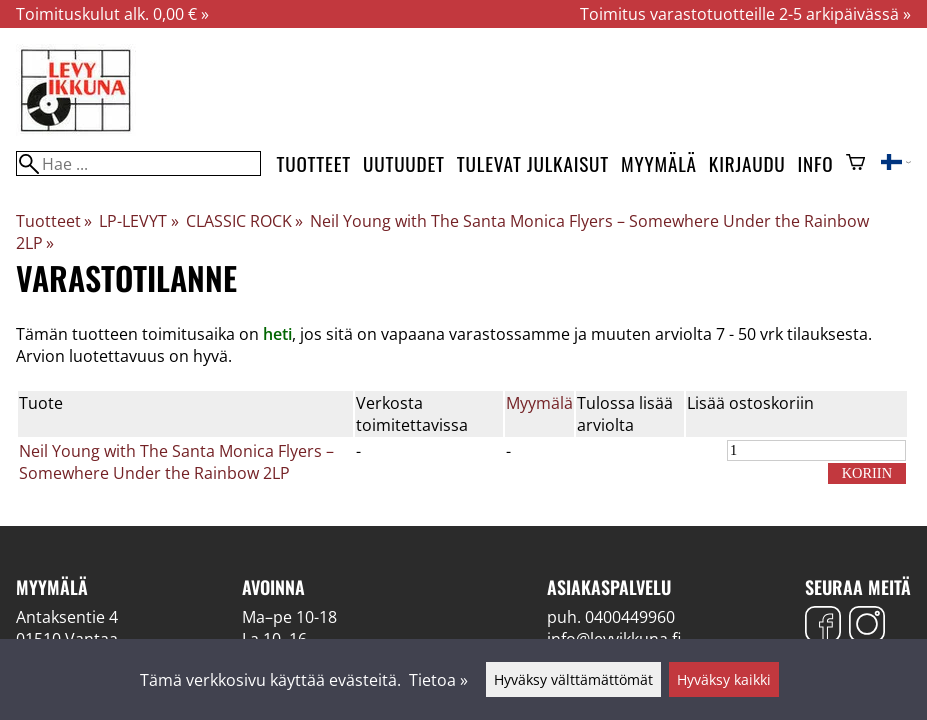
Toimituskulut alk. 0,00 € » (112, 14)
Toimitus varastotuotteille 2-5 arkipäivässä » (745, 14)
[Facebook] (823, 626)
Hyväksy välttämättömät (573, 679)
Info (816, 163)
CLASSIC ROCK (244, 221)
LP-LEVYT (138, 221)
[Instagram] (867, 626)
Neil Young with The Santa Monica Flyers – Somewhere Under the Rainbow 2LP (176, 462)
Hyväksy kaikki (724, 679)
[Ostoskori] (855, 164)
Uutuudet (404, 163)
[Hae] (138, 163)
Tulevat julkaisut (533, 163)
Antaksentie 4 (67, 617)
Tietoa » (438, 680)
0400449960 (630, 617)
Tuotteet (314, 163)
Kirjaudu (747, 163)
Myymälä (659, 163)
